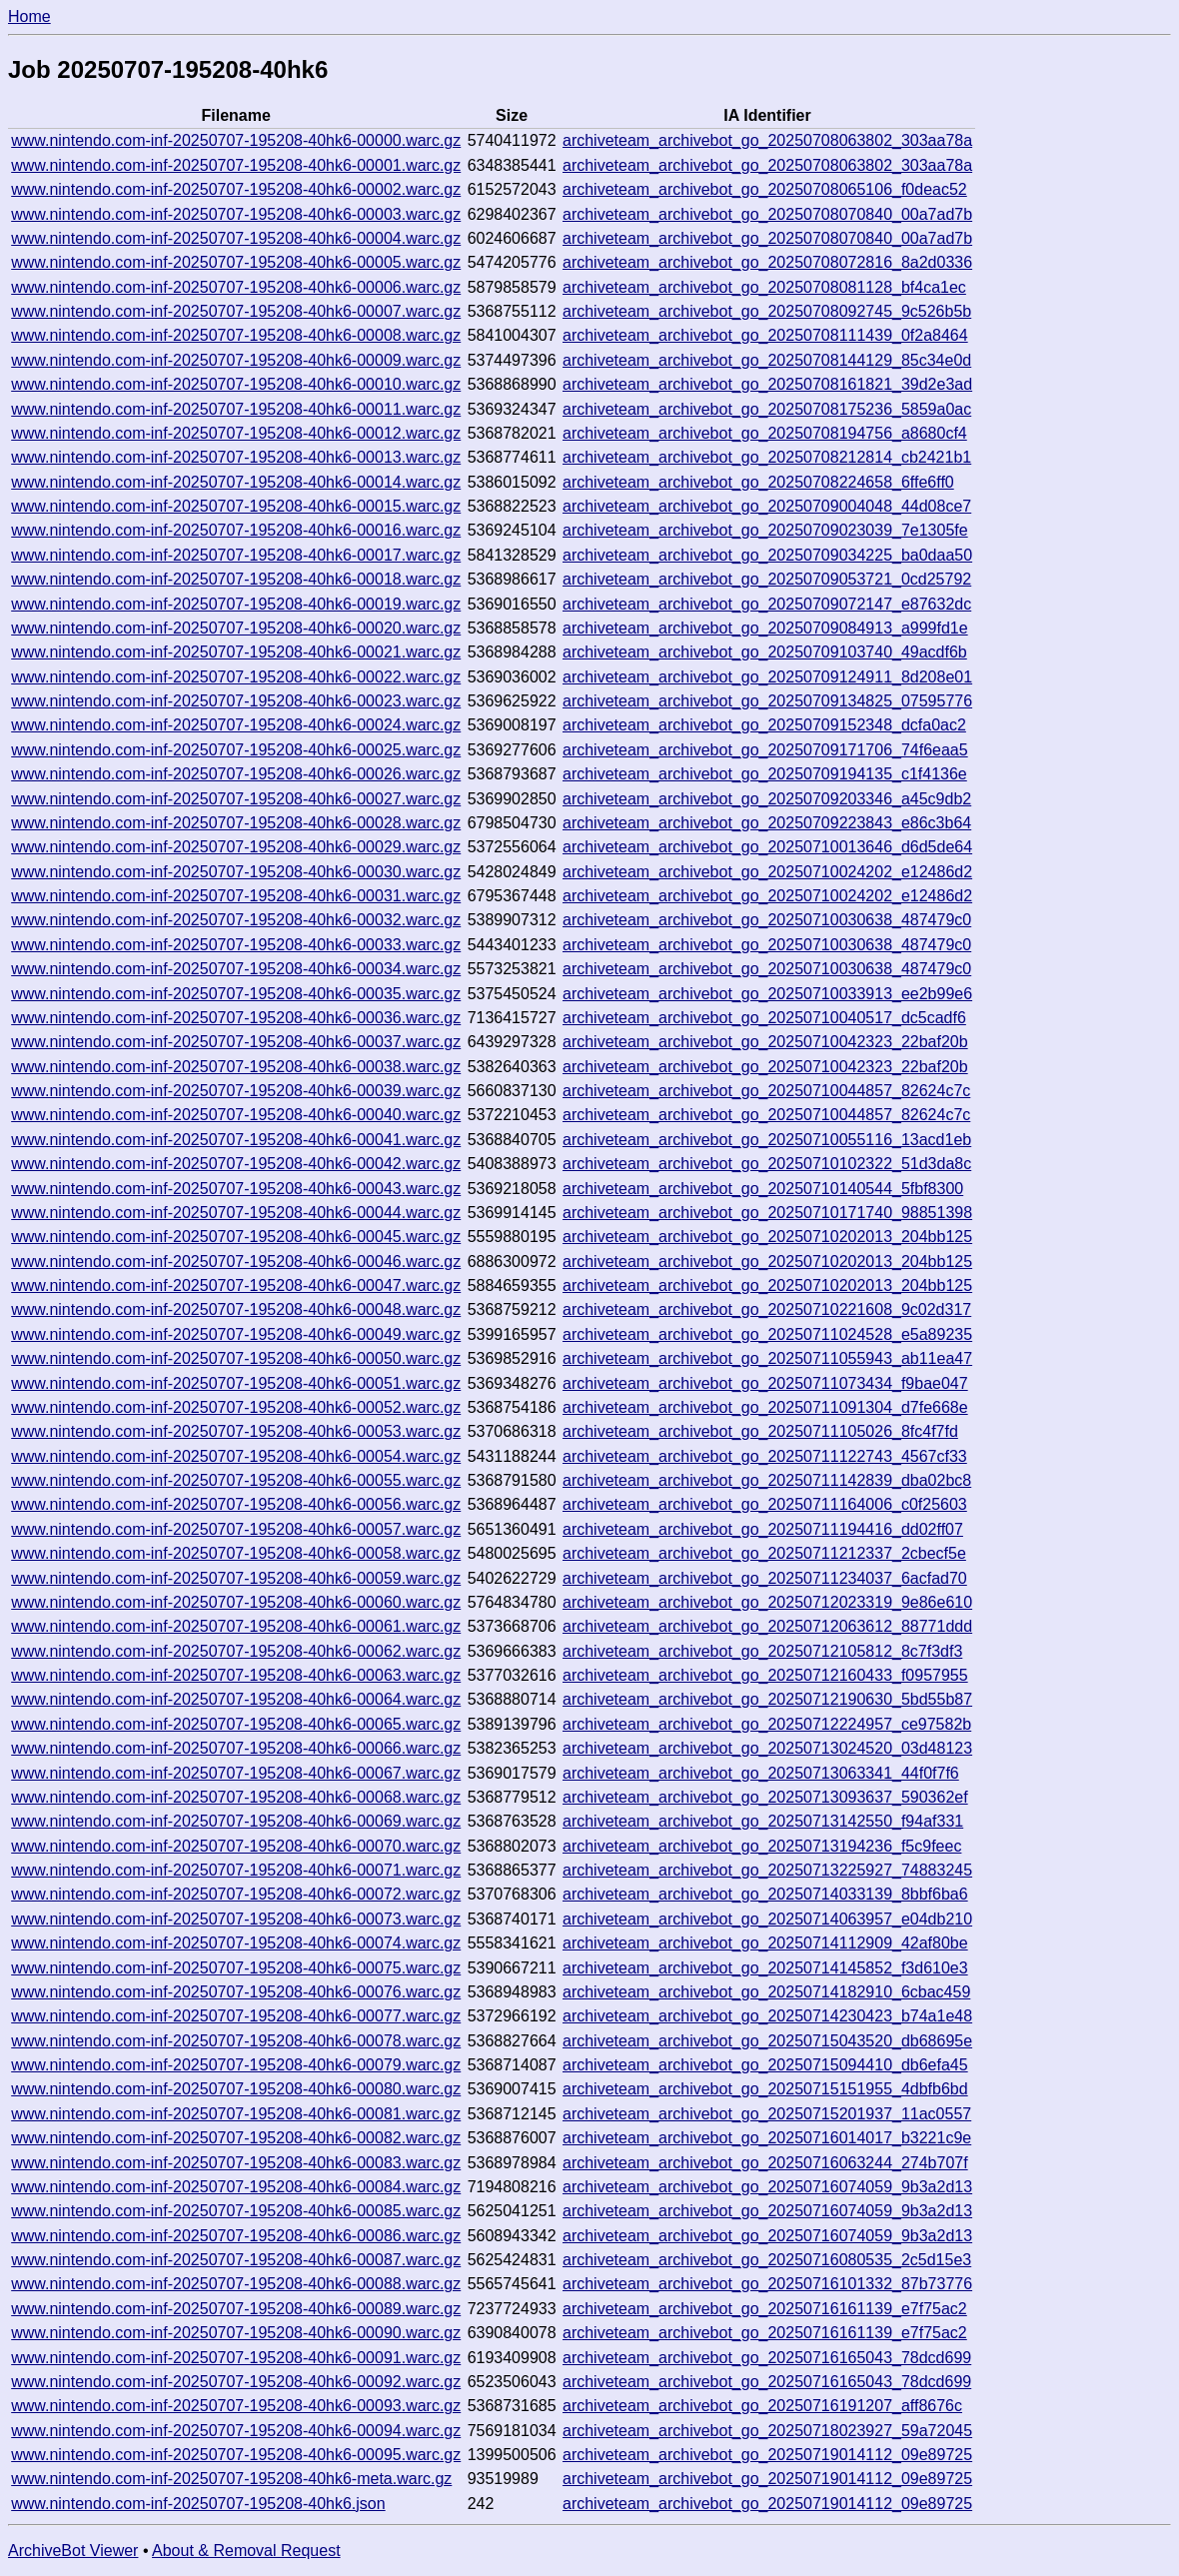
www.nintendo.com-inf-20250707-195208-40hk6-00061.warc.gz (236, 1626)
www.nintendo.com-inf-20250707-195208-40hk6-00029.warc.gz (236, 846)
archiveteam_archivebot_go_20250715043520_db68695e (767, 2040)
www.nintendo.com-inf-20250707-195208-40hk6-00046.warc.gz (236, 1261)
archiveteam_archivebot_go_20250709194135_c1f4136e (765, 773)
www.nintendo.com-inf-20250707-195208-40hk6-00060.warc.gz (236, 1602)
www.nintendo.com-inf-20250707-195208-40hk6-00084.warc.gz (236, 2186)
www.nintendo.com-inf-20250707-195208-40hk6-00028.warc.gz (236, 822)
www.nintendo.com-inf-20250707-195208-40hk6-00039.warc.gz (236, 1090)
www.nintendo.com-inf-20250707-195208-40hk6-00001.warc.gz (236, 165)
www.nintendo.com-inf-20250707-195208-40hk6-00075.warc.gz (236, 1967)
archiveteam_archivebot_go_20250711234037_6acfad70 (765, 1578)
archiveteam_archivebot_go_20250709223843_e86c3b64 (767, 822)
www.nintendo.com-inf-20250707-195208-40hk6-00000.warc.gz (236, 140)
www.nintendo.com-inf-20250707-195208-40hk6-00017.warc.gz (236, 555)
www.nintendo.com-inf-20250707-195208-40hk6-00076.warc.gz (236, 1991)
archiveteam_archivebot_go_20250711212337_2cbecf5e (764, 1553)
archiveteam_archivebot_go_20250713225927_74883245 (767, 1870)
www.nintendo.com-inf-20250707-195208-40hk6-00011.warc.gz (236, 409)
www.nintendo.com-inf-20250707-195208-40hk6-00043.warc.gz (236, 1188)
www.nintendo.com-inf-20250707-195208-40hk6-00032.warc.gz (236, 919)
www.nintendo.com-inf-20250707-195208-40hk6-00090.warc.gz (236, 2332)
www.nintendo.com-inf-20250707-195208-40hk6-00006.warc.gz (236, 287)
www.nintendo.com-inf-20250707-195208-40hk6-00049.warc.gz (236, 1334)
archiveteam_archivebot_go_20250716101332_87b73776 (767, 2283)
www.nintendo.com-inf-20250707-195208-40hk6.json (198, 2503)
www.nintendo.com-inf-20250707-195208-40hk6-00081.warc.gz (236, 2113)
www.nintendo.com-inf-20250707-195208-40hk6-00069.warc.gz (236, 1821)
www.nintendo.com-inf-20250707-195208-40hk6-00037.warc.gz (236, 1041)
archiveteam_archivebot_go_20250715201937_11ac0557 (767, 2113)
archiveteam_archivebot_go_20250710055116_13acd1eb (767, 1139)
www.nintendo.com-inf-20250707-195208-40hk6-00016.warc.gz (236, 530)
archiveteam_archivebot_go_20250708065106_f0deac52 (765, 189)
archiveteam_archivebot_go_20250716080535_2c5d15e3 (767, 2259)
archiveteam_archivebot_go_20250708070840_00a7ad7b (767, 214)
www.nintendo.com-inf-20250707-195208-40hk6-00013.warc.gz (236, 457)
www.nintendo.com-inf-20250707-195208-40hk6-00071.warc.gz (236, 1870)
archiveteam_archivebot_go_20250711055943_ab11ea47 (767, 1358)
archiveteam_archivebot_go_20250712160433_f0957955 (765, 1675)
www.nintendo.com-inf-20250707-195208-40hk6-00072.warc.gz (236, 1894)
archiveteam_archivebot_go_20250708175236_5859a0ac (767, 409)
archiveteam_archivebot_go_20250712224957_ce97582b (767, 1724)
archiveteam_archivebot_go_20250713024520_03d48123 (767, 1748)
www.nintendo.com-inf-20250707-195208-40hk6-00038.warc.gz (236, 1066)
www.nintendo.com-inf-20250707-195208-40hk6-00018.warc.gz (236, 579)
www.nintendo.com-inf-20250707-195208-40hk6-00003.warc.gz (236, 214)
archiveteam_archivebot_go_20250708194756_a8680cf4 (765, 433)
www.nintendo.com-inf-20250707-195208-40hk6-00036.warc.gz (236, 1017)
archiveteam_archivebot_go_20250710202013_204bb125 (767, 1236)
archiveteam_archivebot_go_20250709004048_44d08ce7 (767, 506)
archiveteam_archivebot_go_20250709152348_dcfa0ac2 (764, 724)
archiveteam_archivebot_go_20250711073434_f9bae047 (765, 1383)
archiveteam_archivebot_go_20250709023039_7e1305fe (765, 530)
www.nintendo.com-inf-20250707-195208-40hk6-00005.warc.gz (236, 262)
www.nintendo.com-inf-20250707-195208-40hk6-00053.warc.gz (236, 1431)
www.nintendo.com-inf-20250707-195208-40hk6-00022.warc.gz (236, 676)
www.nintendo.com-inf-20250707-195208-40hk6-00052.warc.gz (236, 1407)
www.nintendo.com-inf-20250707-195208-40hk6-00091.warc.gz (236, 2357)
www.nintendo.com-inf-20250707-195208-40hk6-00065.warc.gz (236, 1724)
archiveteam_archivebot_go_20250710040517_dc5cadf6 (764, 1017)
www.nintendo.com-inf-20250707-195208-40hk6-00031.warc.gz (236, 895)
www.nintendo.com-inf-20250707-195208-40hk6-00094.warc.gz (236, 2430)
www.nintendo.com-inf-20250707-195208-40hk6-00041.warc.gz (236, 1139)
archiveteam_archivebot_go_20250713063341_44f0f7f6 (761, 1773)
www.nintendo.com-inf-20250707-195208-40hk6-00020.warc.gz (236, 628)
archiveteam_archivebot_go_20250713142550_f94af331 (763, 1821)
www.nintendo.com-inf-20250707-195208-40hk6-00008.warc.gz (236, 335)
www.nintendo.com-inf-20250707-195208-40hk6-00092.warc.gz (236, 2381)
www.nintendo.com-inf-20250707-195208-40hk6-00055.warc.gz (236, 1480)
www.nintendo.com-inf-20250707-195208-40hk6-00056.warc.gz (236, 1504)
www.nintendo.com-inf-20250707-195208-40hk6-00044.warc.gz (236, 1212)
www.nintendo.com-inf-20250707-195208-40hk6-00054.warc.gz (236, 1456)
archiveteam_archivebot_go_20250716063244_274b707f (765, 2162)
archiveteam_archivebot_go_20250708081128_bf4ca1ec (764, 287)
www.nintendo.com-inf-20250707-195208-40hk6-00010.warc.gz (236, 384)
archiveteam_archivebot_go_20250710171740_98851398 (767, 1212)
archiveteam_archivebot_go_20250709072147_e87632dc (767, 604)
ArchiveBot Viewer (73, 2550)
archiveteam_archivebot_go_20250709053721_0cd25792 (767, 579)
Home (29, 16)
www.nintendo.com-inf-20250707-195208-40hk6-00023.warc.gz (236, 700)
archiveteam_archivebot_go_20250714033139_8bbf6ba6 (765, 1894)
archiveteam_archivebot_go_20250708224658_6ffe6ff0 (758, 482)
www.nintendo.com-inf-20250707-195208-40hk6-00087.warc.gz (236, 2259)
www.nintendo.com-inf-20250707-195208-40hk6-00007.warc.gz (236, 311)
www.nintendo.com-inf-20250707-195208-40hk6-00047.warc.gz (236, 1285)
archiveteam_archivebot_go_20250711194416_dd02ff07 (763, 1529)
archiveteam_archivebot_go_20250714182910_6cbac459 (766, 1991)
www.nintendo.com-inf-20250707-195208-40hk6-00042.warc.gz (236, 1163)
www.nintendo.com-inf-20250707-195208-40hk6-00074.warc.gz (236, 1942)
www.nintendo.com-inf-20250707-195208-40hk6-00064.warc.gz (236, 1699)
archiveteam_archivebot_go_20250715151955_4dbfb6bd (765, 2088)
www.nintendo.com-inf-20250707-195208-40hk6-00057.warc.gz (236, 1529)
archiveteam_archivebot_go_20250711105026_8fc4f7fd (760, 1431)
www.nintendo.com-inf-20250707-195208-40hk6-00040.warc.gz (236, 1114)
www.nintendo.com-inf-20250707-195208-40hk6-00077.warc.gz (236, 2015)
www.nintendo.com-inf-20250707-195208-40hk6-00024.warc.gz (236, 724)
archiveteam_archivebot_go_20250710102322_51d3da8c (767, 1163)
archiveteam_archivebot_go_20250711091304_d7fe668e (765, 1407)
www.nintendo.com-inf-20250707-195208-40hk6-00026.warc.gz (236, 773)
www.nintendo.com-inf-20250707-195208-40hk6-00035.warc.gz (236, 993)
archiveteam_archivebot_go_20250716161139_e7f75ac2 (765, 2308)
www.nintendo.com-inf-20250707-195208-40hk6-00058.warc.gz (236, 1553)
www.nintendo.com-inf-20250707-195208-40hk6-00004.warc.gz (236, 238)
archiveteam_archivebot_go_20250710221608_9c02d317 (767, 1309)
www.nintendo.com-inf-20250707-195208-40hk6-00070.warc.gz (236, 1846)
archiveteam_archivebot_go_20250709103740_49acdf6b (765, 652)
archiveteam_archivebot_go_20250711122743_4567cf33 (765, 1456)
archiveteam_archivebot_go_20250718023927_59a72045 (767, 2430)
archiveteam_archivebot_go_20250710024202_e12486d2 (767, 871)
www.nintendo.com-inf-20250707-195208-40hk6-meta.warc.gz (231, 2478)
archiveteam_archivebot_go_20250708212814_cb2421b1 (767, 457)
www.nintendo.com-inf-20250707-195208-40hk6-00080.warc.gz (236, 2088)
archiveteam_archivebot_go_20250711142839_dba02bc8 (767, 1480)
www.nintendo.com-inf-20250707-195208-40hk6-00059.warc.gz (236, 1578)
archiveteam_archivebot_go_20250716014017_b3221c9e (767, 2137)
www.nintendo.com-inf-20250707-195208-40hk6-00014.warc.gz (236, 482)
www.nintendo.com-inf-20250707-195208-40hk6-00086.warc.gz (236, 2235)
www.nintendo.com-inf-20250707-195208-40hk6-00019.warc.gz (236, 604)
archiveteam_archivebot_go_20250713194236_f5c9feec (762, 1846)
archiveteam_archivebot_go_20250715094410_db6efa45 (765, 2064)
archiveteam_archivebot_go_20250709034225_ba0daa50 (767, 555)
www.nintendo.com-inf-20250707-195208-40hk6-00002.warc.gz (236, 189)
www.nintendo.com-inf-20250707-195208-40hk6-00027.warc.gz (236, 798)
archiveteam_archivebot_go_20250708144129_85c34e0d (767, 360)
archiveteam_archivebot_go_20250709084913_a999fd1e (765, 628)
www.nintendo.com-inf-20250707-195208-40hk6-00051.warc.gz (236, 1383)
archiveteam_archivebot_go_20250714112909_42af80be (765, 1942)
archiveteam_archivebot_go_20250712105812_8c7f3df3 (762, 1651)
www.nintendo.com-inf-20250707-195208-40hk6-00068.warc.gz (236, 1797)
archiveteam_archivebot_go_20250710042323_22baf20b (765, 1041)
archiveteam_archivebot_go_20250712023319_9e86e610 (767, 1602)
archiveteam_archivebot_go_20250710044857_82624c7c (766, 1090)
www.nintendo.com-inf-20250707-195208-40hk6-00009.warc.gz (236, 360)
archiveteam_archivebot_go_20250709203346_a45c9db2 (767, 798)
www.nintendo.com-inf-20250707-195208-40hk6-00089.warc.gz (236, 2308)
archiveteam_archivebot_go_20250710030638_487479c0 (767, 919)
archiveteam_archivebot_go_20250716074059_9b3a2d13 (767, 2186)
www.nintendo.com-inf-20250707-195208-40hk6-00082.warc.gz (236, 2137)
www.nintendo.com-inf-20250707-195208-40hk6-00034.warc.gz (236, 968)
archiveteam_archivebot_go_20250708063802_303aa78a (767, 140)
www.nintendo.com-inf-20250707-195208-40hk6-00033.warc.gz (236, 944)
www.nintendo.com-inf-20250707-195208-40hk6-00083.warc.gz (236, 2162)
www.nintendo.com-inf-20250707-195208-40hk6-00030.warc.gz (236, 871)
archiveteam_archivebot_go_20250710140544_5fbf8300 (763, 1188)
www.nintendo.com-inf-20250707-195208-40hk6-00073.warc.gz (236, 1919)
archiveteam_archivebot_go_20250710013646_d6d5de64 (767, 846)
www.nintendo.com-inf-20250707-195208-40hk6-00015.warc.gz (236, 506)
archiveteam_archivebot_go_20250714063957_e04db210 (767, 1919)
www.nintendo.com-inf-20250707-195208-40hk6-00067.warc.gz (236, 1773)
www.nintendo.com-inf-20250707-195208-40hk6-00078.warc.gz (236, 2040)
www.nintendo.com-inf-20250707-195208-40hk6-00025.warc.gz (236, 749)
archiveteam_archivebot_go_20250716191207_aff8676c (762, 2405)
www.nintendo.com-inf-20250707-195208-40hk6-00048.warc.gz (236, 1309)
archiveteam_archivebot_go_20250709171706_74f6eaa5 (765, 749)
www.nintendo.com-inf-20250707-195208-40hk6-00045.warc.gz (236, 1236)
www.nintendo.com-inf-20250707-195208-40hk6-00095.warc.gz (236, 2454)
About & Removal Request (246, 2550)
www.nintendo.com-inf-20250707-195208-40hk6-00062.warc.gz (236, 1651)
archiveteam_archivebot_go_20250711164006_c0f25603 (765, 1504)
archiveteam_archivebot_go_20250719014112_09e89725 (767, 2454)
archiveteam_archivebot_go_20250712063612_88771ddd (767, 1626)
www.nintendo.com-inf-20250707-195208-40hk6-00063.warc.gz (236, 1675)
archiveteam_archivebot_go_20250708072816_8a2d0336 (767, 262)
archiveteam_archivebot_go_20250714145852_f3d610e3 (765, 1967)
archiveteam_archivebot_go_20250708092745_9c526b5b (767, 311)
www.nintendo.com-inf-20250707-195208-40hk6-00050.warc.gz (236, 1358)
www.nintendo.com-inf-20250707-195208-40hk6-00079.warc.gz (236, 2064)
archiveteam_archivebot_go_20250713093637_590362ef (765, 1797)
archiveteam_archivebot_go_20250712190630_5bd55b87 (767, 1699)
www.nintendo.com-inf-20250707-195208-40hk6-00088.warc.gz (236, 2283)
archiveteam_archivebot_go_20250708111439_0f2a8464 (765, 335)
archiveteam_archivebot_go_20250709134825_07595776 (767, 700)
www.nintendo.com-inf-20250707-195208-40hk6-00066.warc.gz (236, 1748)
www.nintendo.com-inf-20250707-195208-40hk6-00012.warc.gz (236, 433)
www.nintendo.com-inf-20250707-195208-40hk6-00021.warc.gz (236, 652)
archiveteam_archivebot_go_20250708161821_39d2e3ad (767, 384)
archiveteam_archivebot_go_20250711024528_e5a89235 (767, 1334)
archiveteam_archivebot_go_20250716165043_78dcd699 (767, 2357)
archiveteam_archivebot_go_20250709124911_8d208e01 (767, 676)
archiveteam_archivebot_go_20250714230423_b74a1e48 (767, 2015)
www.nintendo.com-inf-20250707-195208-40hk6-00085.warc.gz (236, 2210)
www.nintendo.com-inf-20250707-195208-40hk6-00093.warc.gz (236, 2405)
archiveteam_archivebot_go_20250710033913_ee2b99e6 (767, 993)
